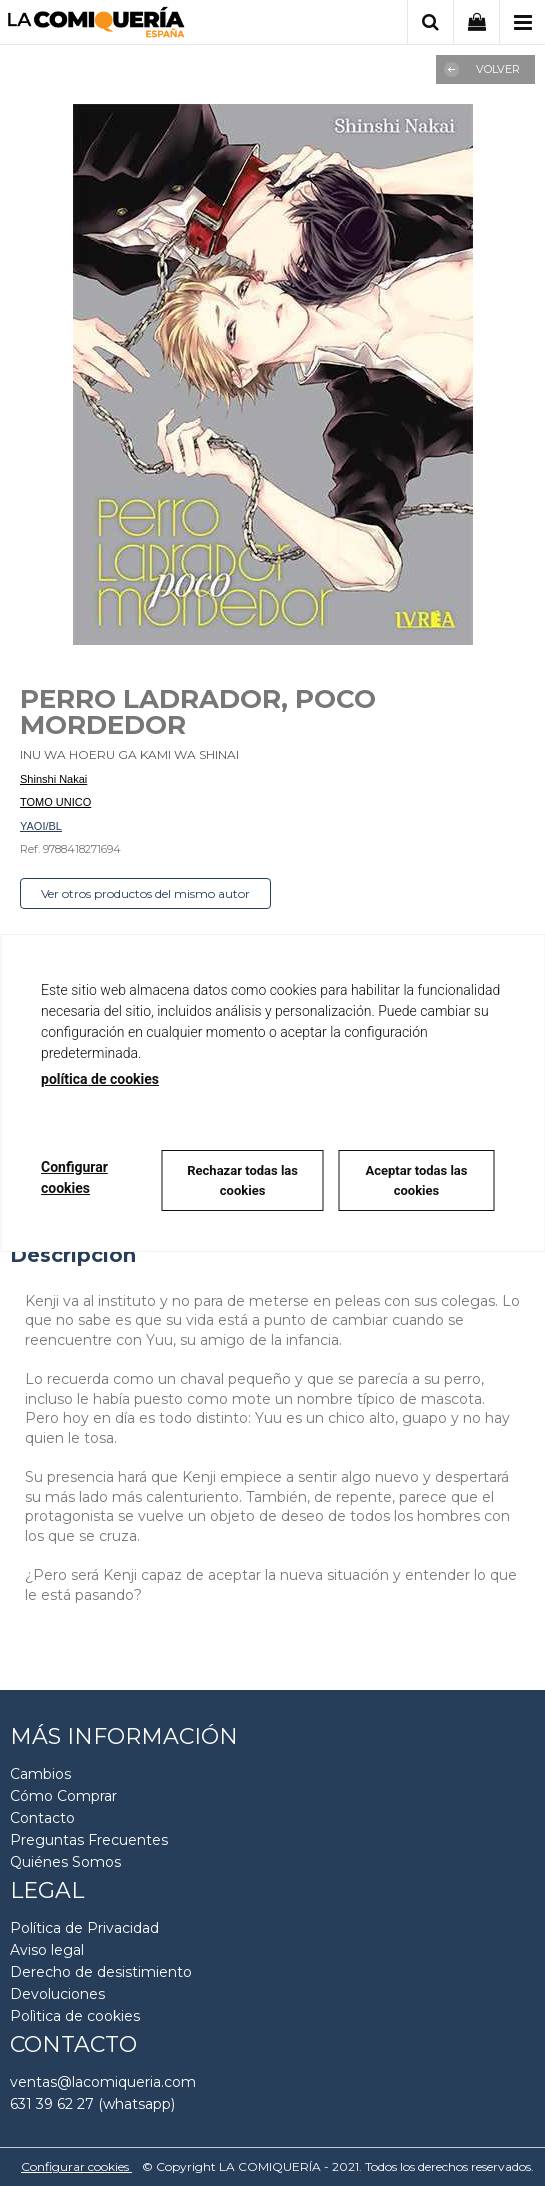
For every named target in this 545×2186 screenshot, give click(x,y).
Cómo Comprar (63, 1796)
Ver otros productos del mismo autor (145, 893)
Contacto (42, 1818)
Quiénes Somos (65, 1862)
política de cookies (100, 1079)
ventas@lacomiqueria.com (103, 2082)
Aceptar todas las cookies (416, 1180)
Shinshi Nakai (53, 779)
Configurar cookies (76, 2166)
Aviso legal (47, 1950)
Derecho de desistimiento (101, 1972)
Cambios (40, 1774)
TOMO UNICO (55, 802)
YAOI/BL (41, 826)
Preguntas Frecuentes (89, 1840)
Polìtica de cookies (75, 2016)
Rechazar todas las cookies (242, 1180)
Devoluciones (57, 1994)
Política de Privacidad (84, 1928)
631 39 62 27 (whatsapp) (92, 2104)
